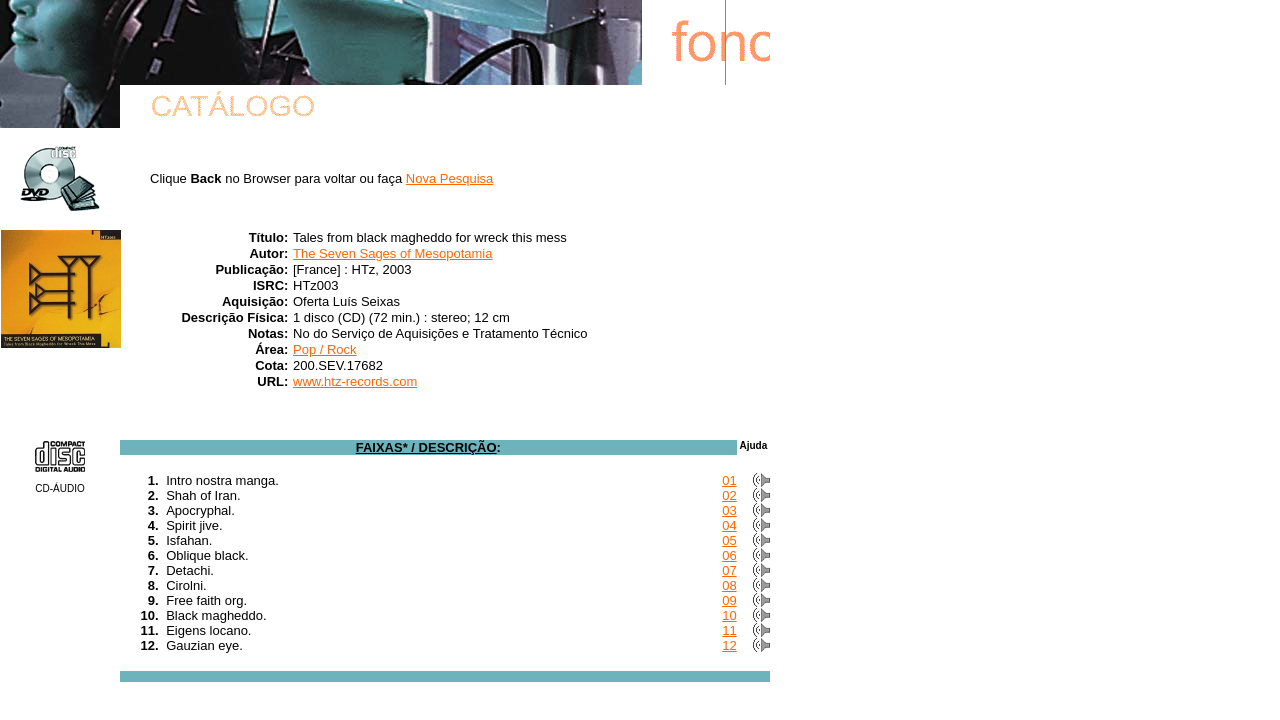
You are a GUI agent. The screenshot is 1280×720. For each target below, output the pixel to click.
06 (729, 555)
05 (729, 540)
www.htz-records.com (355, 381)
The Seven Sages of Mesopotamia (392, 253)
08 (729, 585)
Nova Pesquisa (449, 178)
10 (729, 615)
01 (729, 480)
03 (729, 510)
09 (729, 600)
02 (729, 495)
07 (729, 570)
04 (729, 525)
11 (729, 630)
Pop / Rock (325, 349)
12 (729, 645)
